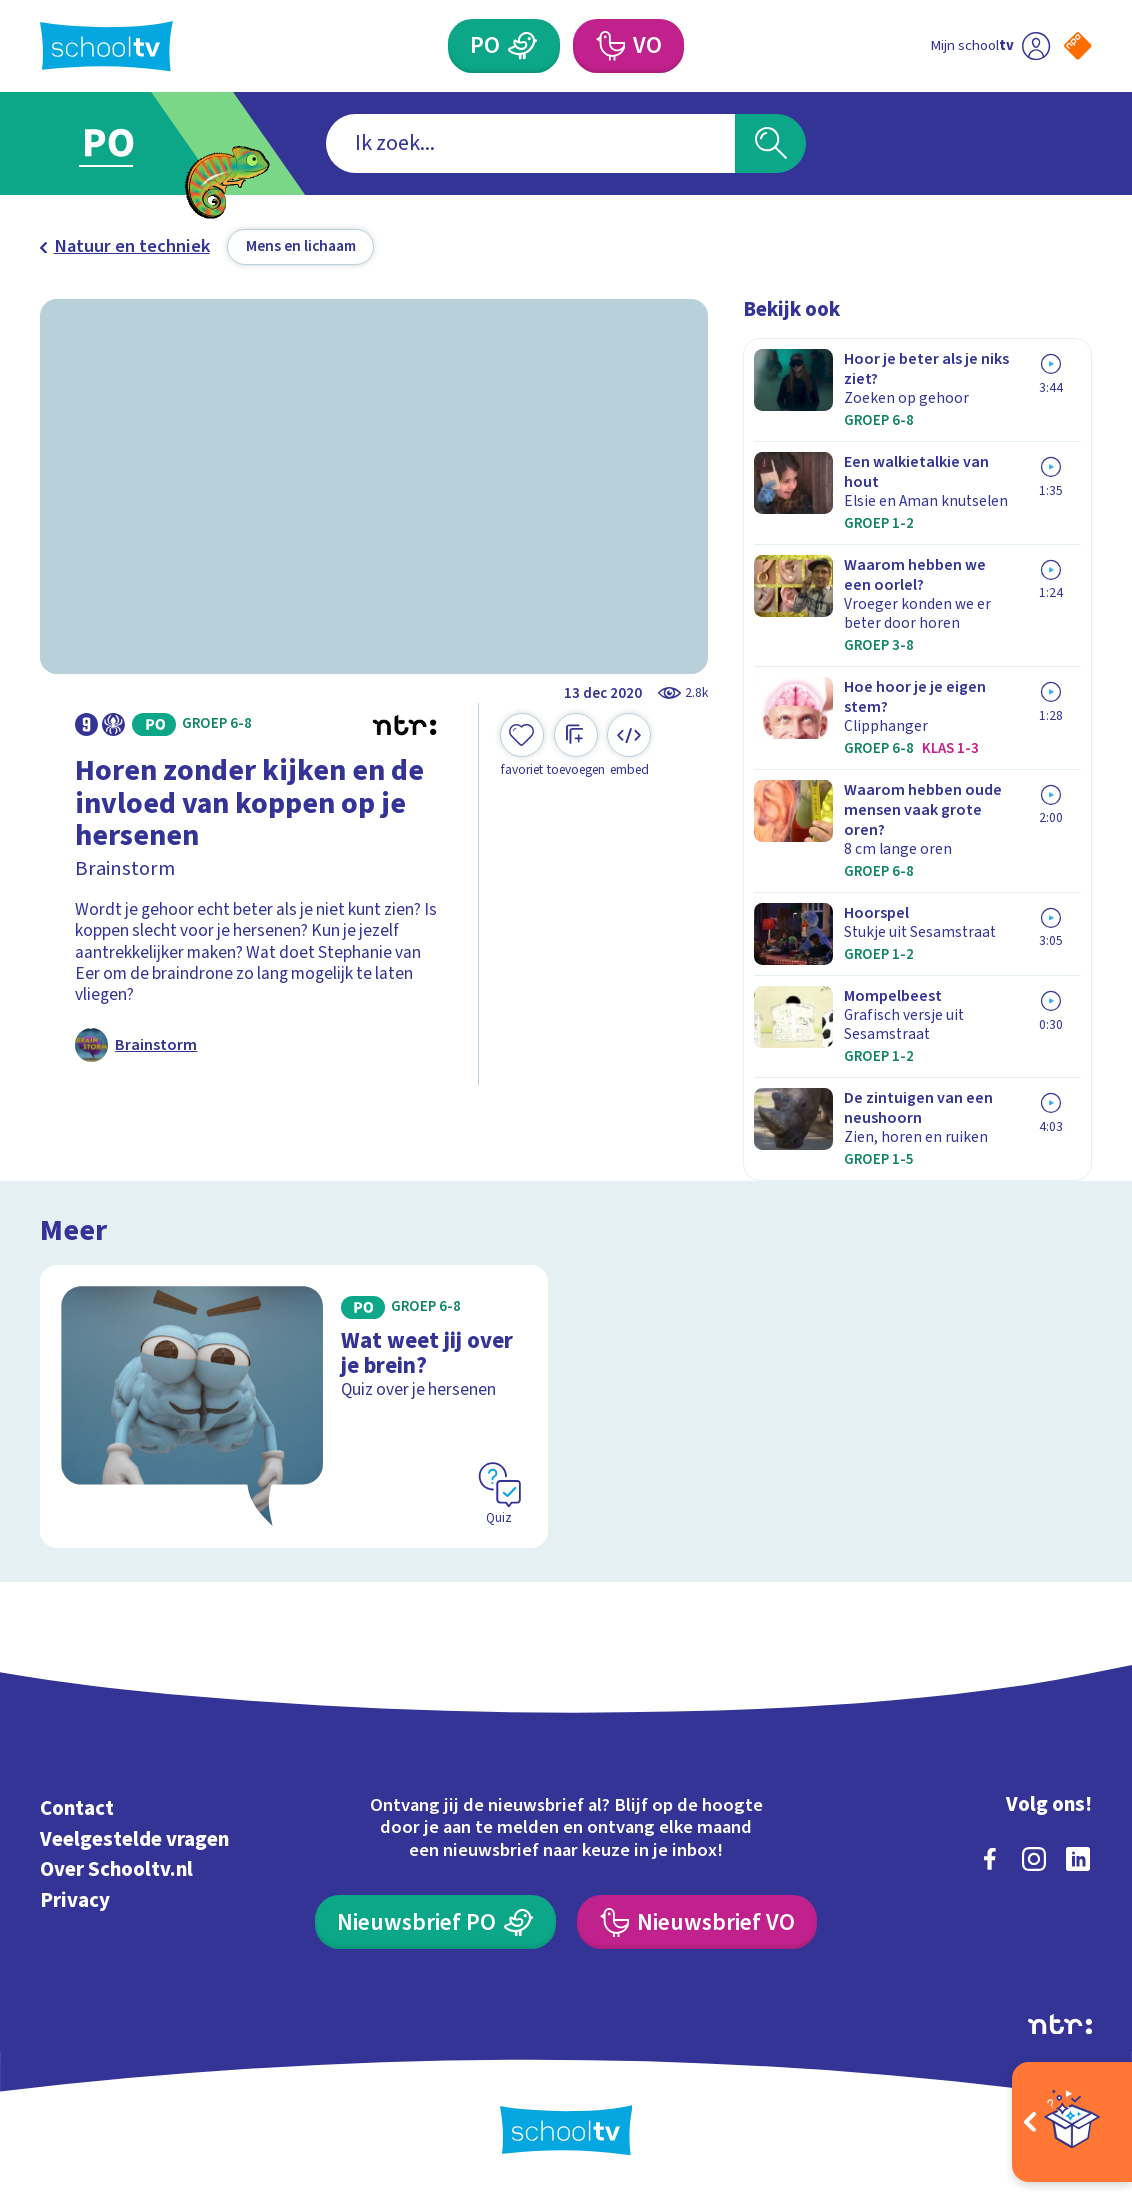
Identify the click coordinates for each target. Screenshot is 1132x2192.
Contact (77, 1808)
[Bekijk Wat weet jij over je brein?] (294, 1407)
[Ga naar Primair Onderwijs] (135, 143)
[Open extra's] (1072, 2122)
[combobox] (531, 143)
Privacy (75, 1900)
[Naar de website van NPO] (1078, 46)
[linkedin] (1078, 1859)
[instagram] (1034, 1859)
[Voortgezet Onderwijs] (628, 46)
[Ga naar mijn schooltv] (990, 46)
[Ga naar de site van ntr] (1060, 2024)
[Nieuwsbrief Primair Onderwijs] (435, 1922)
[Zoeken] (770, 143)
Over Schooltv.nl (116, 1869)
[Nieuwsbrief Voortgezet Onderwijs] (697, 1922)
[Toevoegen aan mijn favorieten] (522, 745)
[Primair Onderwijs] (504, 46)
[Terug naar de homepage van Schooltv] (106, 46)
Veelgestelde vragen (134, 1839)
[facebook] (990, 1859)
